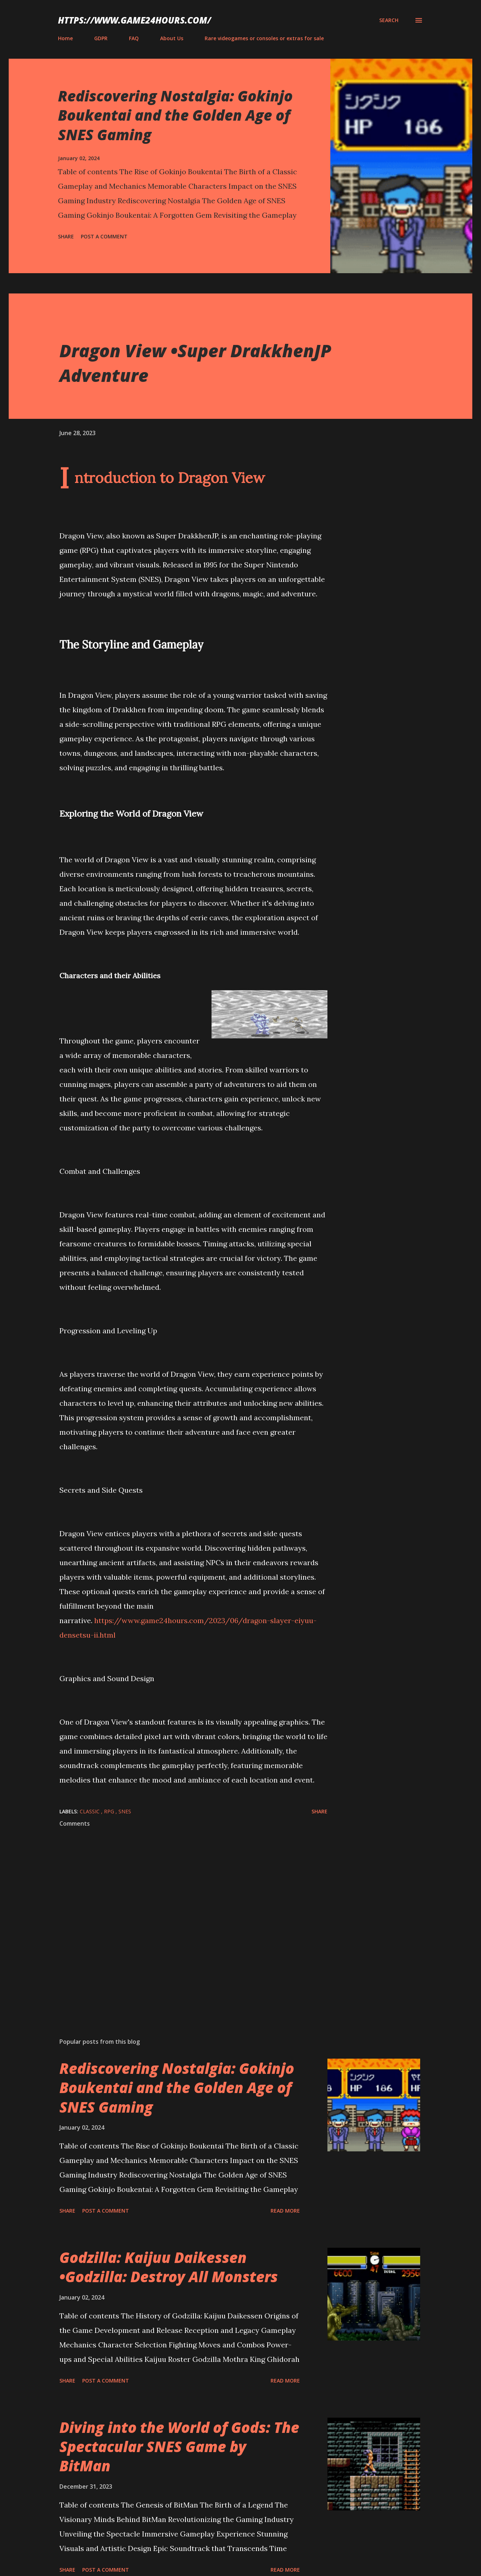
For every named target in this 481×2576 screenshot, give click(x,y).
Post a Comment (104, 236)
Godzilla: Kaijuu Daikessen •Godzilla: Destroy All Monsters (168, 2267)
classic (90, 1811)
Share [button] (66, 236)
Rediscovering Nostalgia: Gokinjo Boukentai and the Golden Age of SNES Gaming (175, 115)
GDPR (101, 38)
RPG (110, 1811)
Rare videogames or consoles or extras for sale (264, 38)
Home (65, 38)
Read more (285, 2210)
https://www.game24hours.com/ (134, 20)
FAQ (134, 38)
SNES (124, 1811)
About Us (171, 38)
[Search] (388, 20)
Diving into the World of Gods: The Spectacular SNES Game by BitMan (179, 2446)
